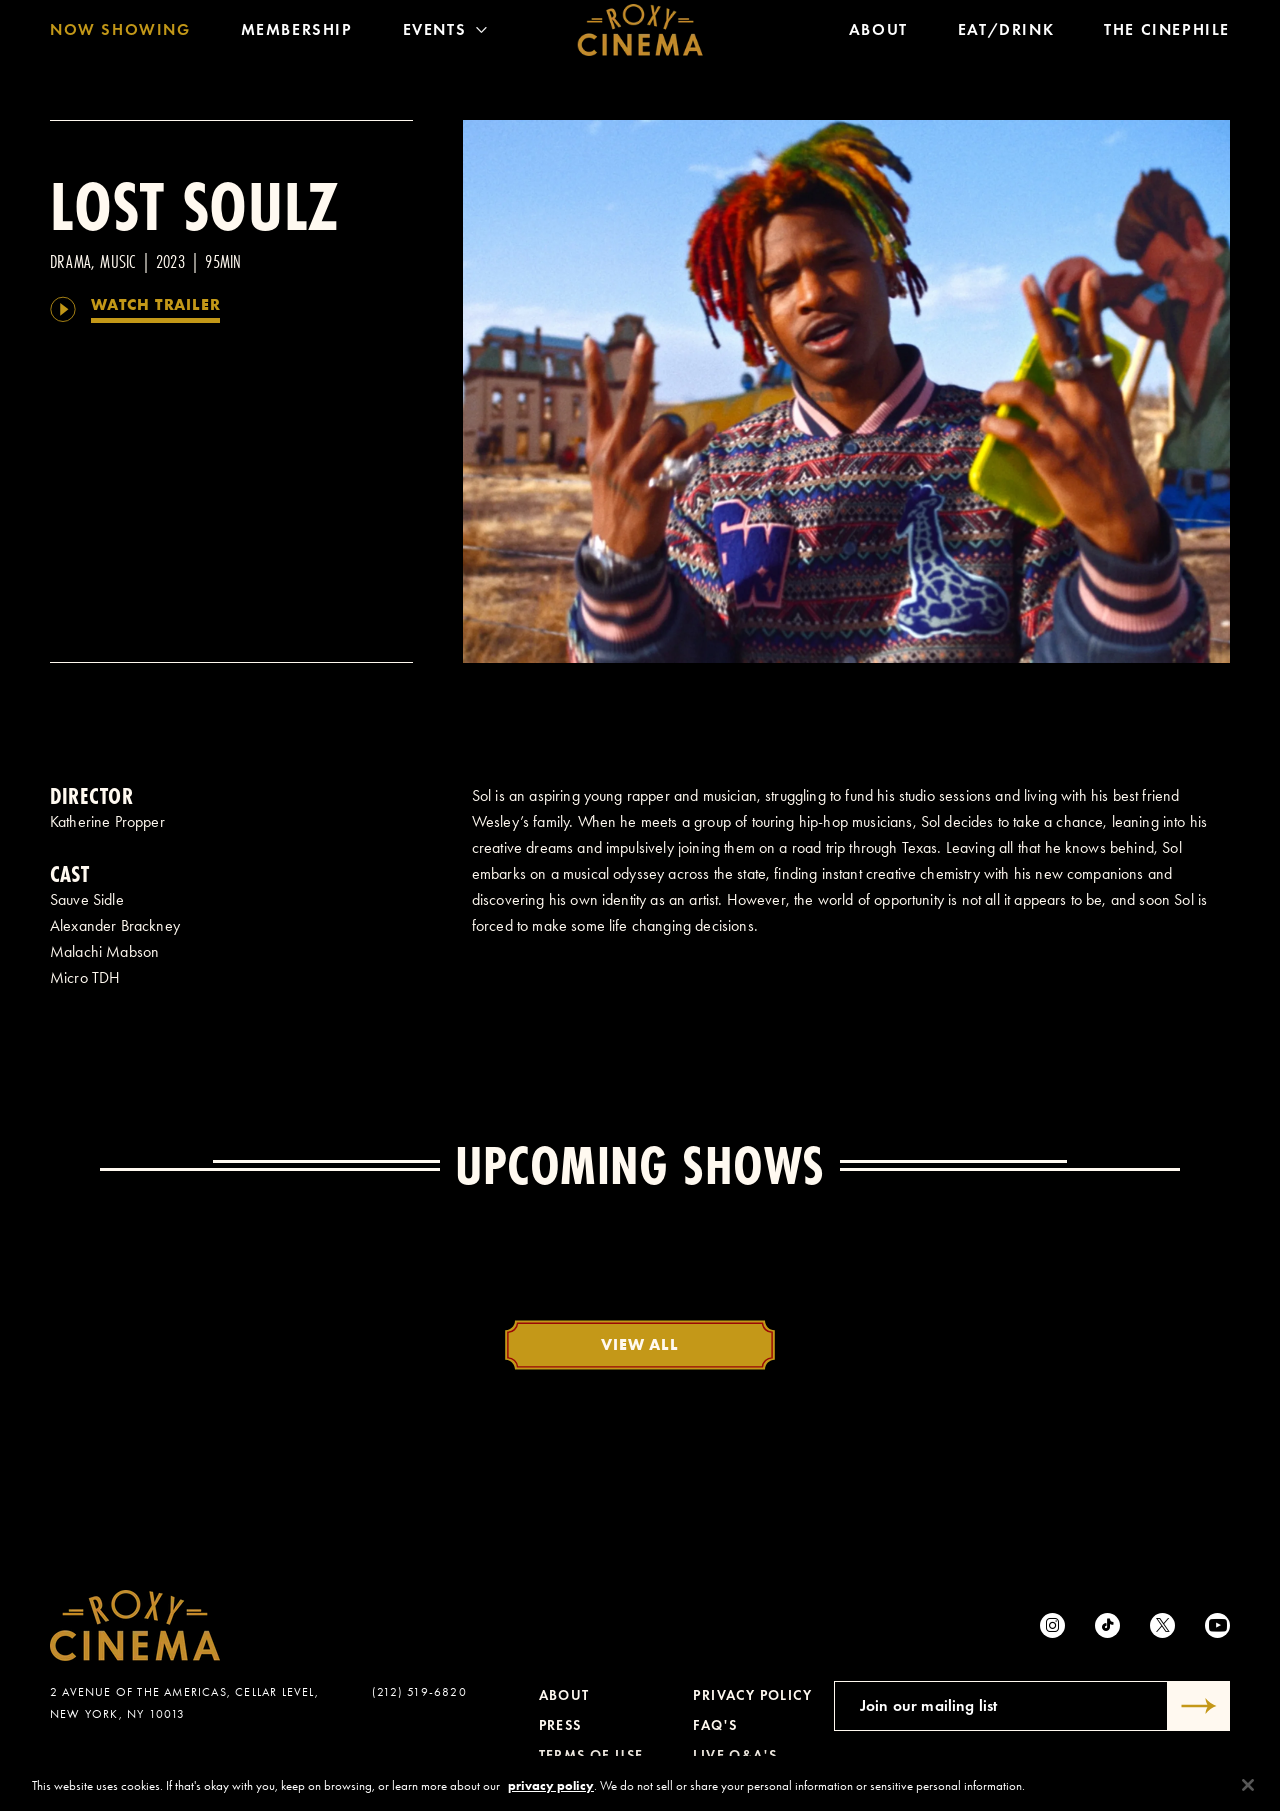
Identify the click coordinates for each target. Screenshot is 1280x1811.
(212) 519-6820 (419, 1692)
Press (560, 1725)
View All (639, 1344)
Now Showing (120, 34)
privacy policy (551, 1794)
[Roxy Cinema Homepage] (640, 35)
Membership (297, 34)
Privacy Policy (752, 1695)
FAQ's (715, 1725)
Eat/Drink (1006, 34)
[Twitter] (1162, 1625)
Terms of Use (591, 1755)
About (878, 34)
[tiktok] (1107, 1625)
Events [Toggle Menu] (445, 34)
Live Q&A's (735, 1755)
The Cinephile (1167, 34)
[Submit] (1199, 1706)
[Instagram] (1052, 1625)
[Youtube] (1217, 1625)
